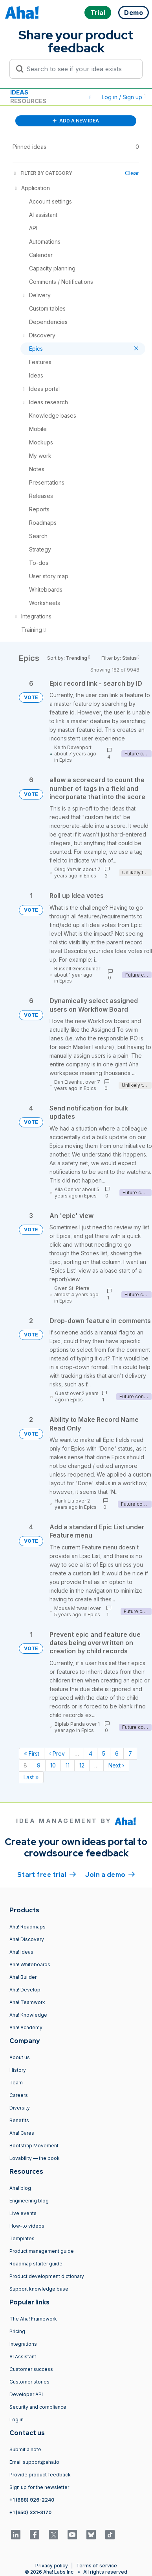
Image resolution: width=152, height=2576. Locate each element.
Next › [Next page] (116, 1765)
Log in (16, 2419)
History (17, 2070)
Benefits (19, 2120)
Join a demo (110, 1874)
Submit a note (25, 2449)
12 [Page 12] (81, 1765)
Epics (65, 760)
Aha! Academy (25, 2027)
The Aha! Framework (33, 2319)
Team (16, 2083)
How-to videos (26, 2226)
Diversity (19, 2108)
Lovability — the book (34, 2158)
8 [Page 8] (25, 1765)
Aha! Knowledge (28, 2015)
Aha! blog (20, 2188)
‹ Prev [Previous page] (57, 1753)
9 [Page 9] (38, 1765)
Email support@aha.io (34, 2462)
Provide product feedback (40, 2475)
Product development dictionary (46, 2276)
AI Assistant (22, 2356)
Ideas (19, 92)
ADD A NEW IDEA (76, 121)
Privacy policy (51, 2566)
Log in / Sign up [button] (124, 97)
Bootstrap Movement (34, 2146)
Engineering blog (29, 2201)
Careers (18, 2095)
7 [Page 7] (130, 1753)
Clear (132, 173)
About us (19, 2057)
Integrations (23, 2344)
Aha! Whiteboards (29, 1964)
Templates (22, 2238)
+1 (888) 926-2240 (31, 2500)
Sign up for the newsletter (39, 2487)
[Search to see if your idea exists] (79, 69)
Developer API (26, 2394)
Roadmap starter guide (35, 2264)
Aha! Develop (24, 1990)
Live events (23, 2213)
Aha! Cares (21, 2133)
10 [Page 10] (53, 1765)
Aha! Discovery (26, 1939)
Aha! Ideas (21, 1952)
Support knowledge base (38, 2289)
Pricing (17, 2331)
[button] (90, 97)
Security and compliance (37, 2407)
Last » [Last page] (31, 1777)
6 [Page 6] (117, 1753)
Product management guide (41, 2251)
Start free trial (46, 1874)
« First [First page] (31, 1753)
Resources (28, 101)
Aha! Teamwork (27, 2002)
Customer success (31, 2369)
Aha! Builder (23, 1977)
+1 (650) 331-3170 (30, 2512)
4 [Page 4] (90, 1753)
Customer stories (29, 2382)
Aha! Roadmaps (27, 1927)
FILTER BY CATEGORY (42, 173)
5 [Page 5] (103, 1753)
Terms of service (96, 2566)
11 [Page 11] (68, 1765)
